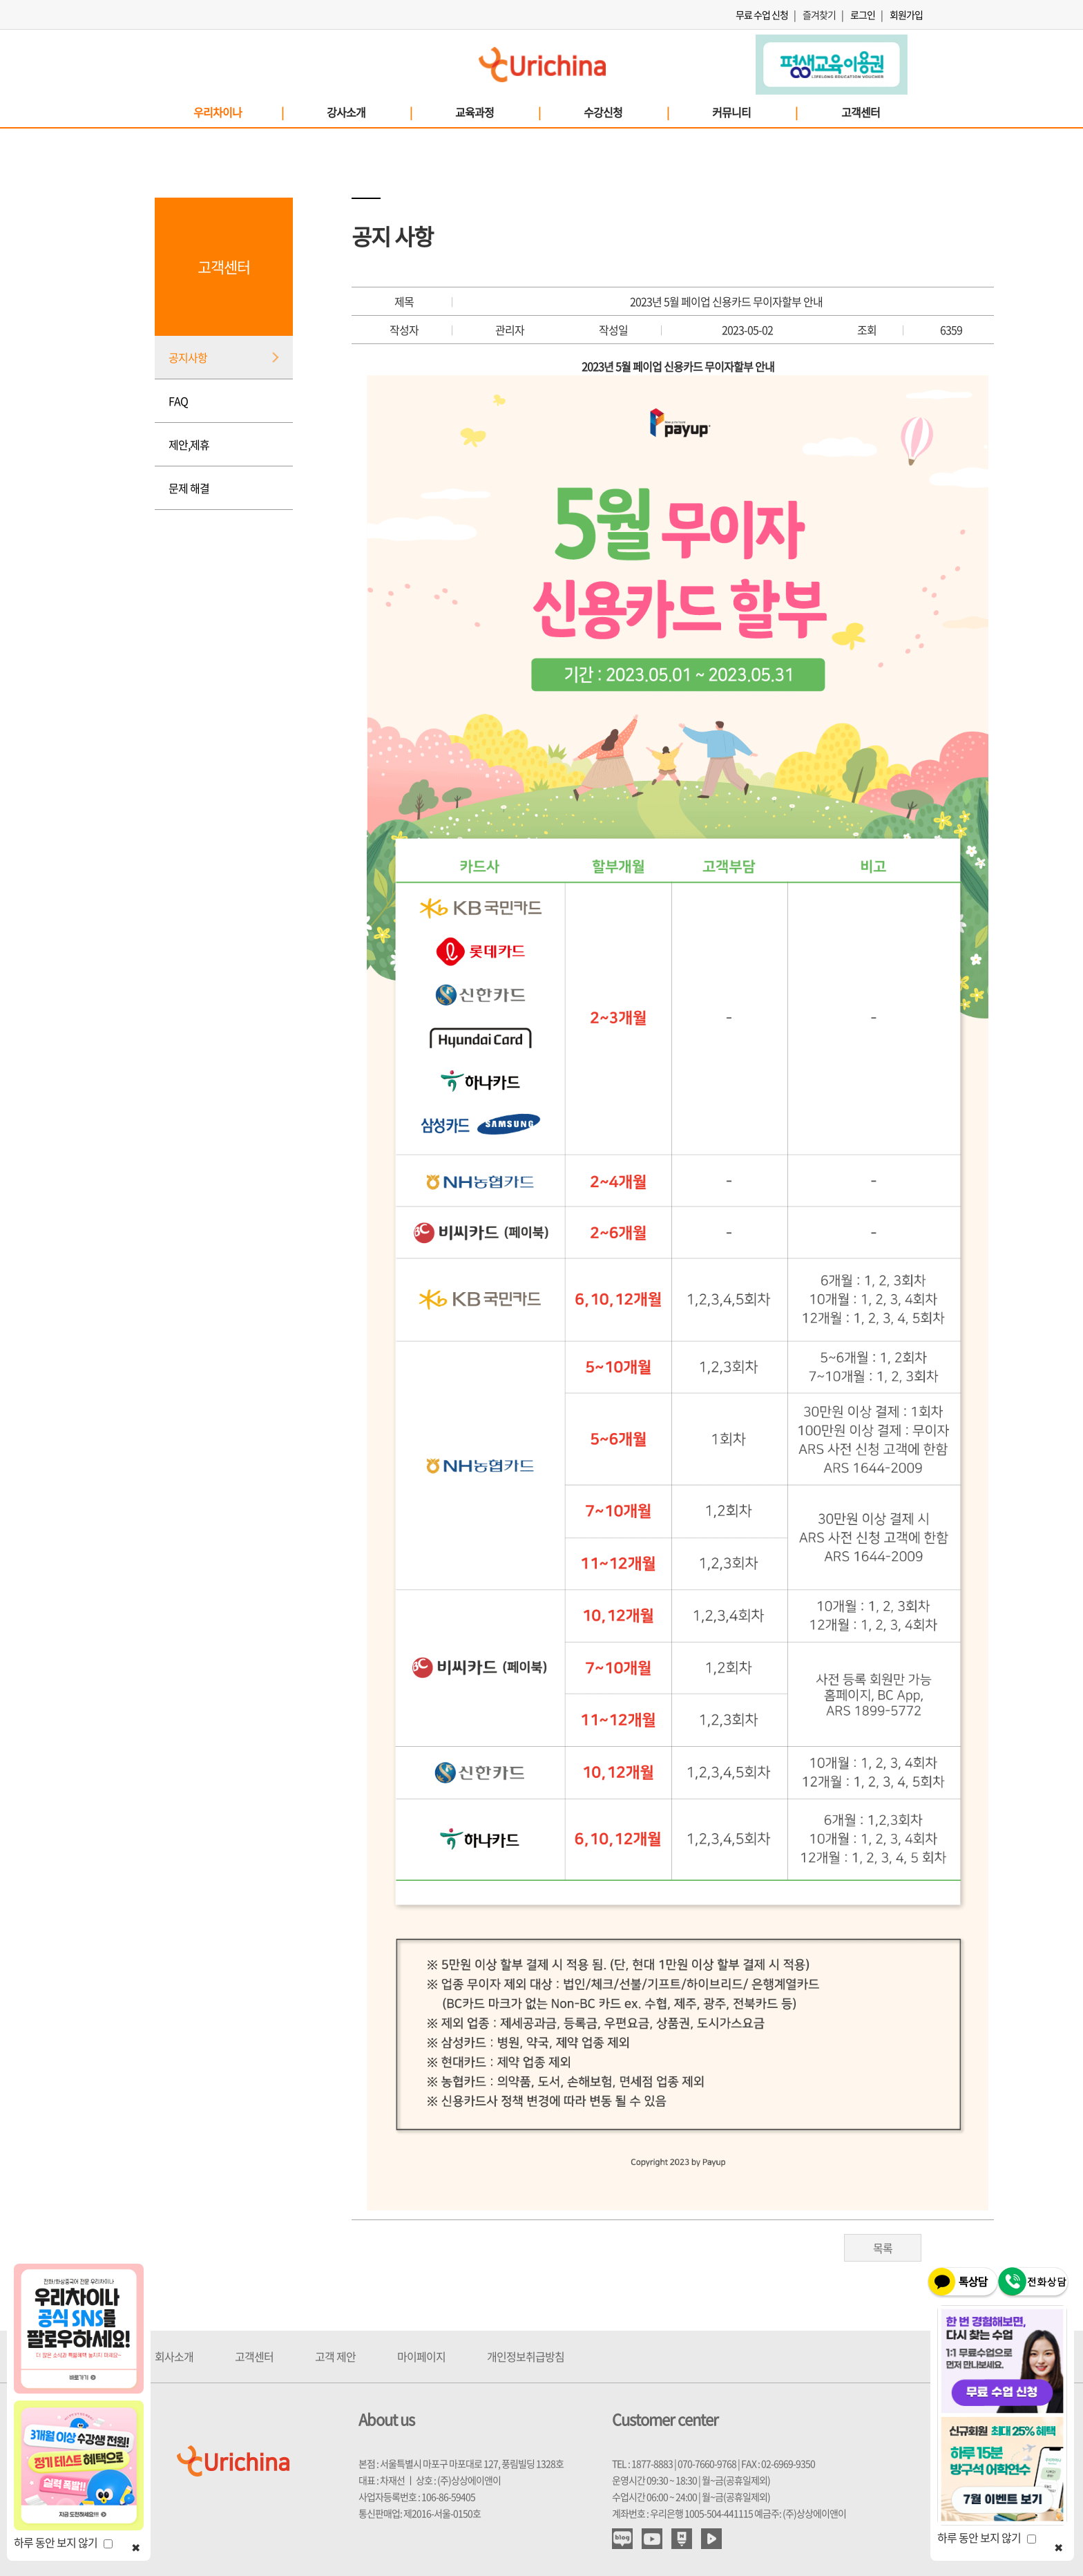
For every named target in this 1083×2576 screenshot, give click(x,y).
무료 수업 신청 (762, 14)
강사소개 (369, 112)
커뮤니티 (754, 112)
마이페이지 (421, 2356)
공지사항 (188, 357)
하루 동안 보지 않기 (63, 2542)
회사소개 (174, 2356)
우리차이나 (237, 112)
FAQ (178, 400)
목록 (882, 2247)
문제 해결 (189, 488)
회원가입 (906, 14)
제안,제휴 (189, 444)
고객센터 (860, 112)
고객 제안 (335, 2356)
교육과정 (497, 112)
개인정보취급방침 (525, 2356)
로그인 (862, 14)
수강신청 (626, 112)
